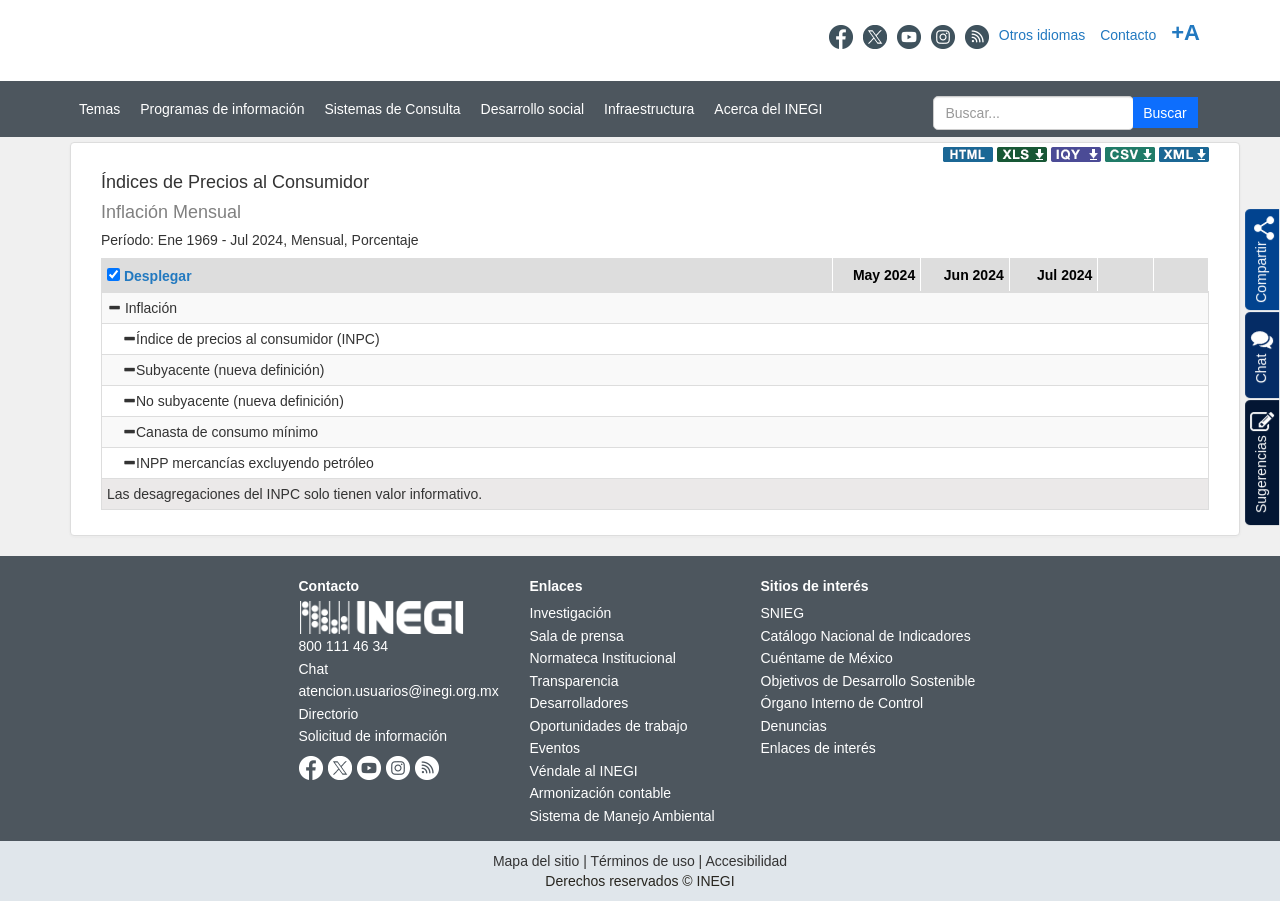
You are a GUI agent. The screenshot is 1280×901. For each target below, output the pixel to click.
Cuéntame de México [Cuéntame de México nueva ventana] (827, 658)
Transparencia (574, 681)
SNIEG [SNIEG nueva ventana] (783, 613)
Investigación (571, 613)
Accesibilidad (746, 861)
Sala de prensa (577, 636)
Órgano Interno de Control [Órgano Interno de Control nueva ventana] (842, 703)
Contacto (1128, 35)
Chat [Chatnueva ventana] (314, 669)
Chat (1261, 355)
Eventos (555, 748)
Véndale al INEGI (584, 771)
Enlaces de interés (818, 748)
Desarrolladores (579, 703)
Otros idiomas (1042, 35)
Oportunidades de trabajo (609, 726)
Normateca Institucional (603, 658)
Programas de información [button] (222, 109)
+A (1185, 32)
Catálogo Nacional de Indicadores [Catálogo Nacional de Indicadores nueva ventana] (866, 636)
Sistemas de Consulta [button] (392, 109)
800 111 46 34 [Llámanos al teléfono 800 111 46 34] (344, 646)
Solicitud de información (373, 736)
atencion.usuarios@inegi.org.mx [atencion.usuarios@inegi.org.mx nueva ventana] (399, 691)
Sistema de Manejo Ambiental (622, 816)
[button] (1165, 112)
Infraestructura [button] (649, 109)
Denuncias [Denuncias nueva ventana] (794, 726)
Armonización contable (601, 793)
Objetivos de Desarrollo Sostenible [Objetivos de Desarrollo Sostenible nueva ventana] (868, 681)
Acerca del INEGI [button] (768, 109)
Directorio (329, 714)
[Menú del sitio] (640, 109)
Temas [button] (99, 109)
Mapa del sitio (536, 861)
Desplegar (158, 276)
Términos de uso (642, 861)
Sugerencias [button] (1262, 462)
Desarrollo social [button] (532, 109)
